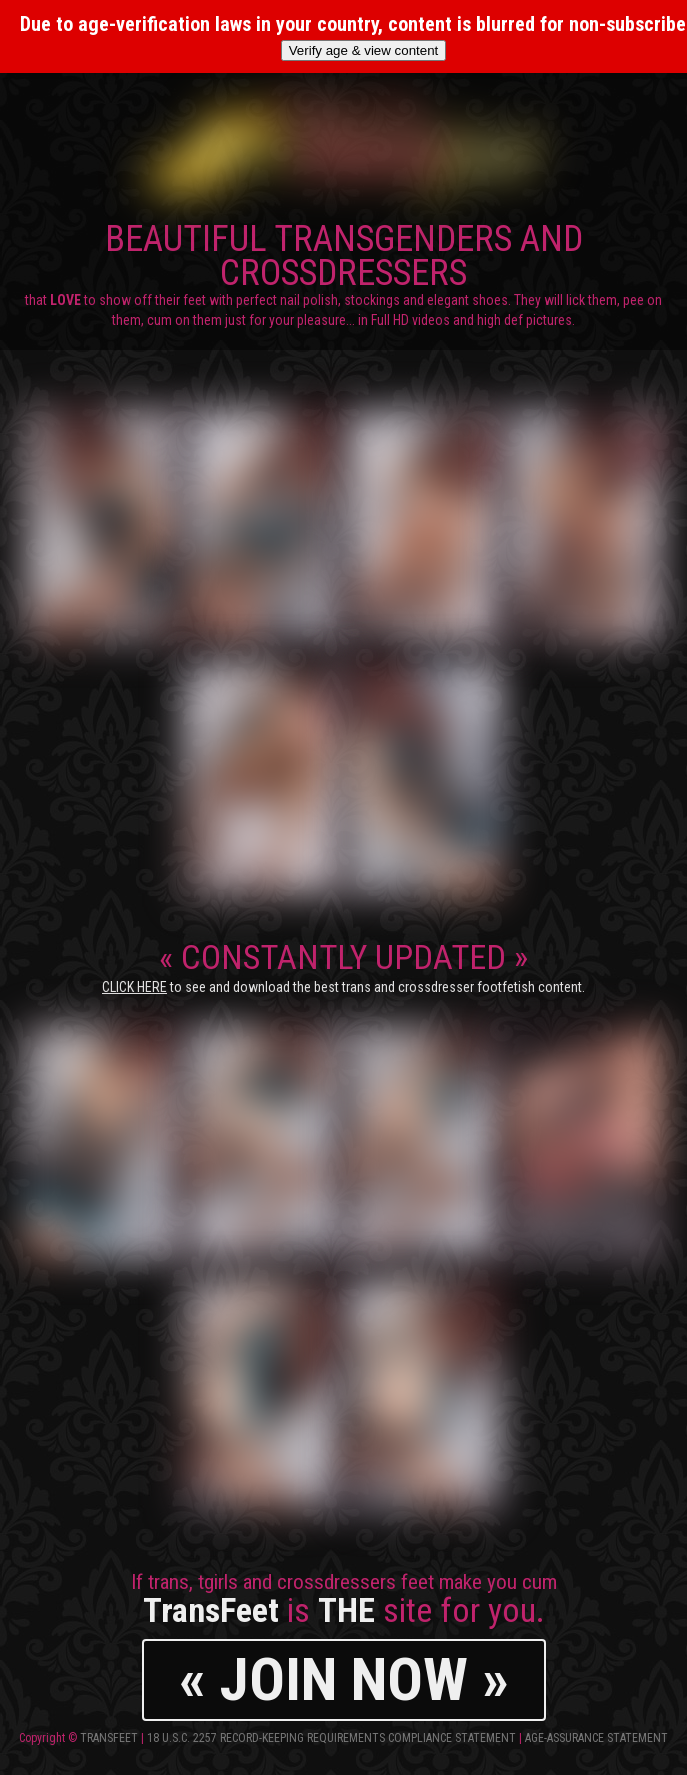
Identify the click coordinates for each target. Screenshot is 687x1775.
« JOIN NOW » (344, 1679)
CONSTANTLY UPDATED (343, 966)
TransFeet (109, 1738)
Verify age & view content (364, 50)
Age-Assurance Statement (596, 1738)
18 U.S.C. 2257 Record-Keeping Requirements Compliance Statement (331, 1738)
